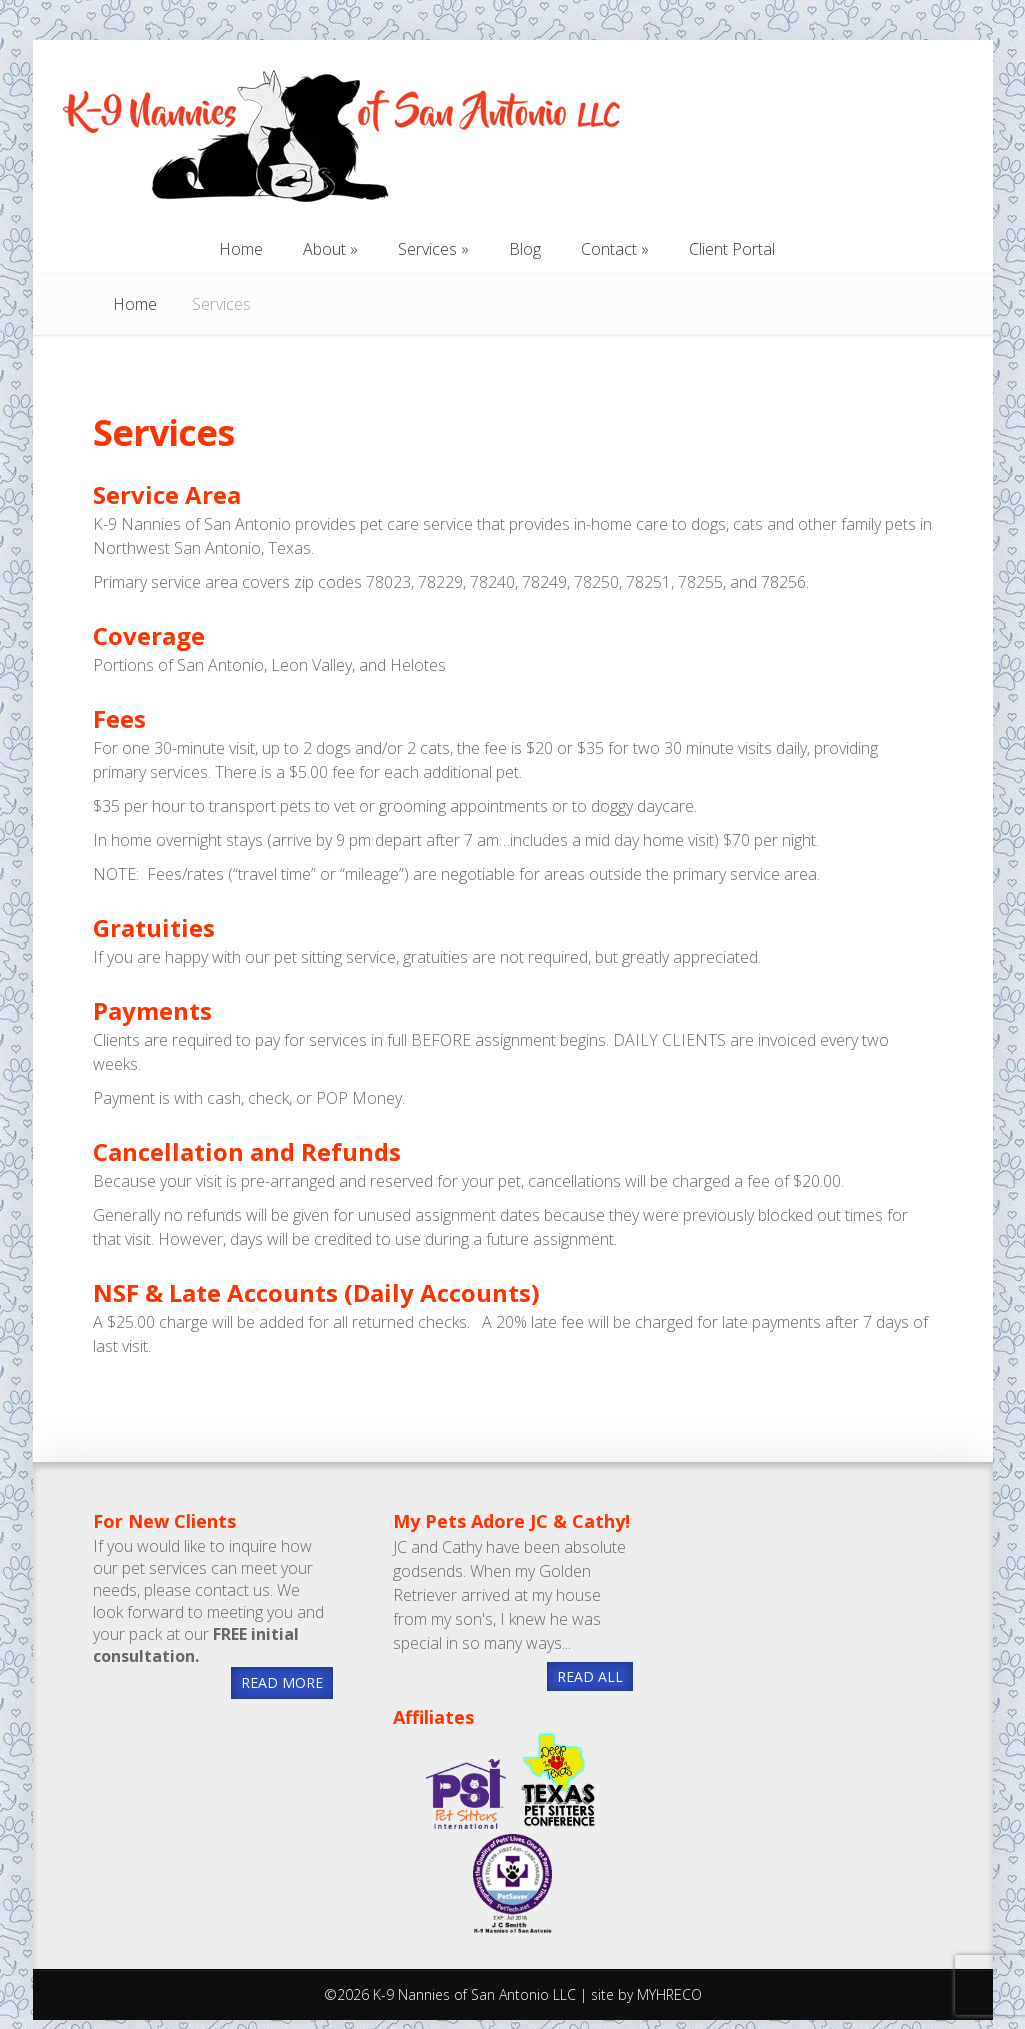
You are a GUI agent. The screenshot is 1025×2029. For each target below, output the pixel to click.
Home (135, 304)
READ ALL (590, 1676)
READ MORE (282, 1682)
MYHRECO (669, 1994)
